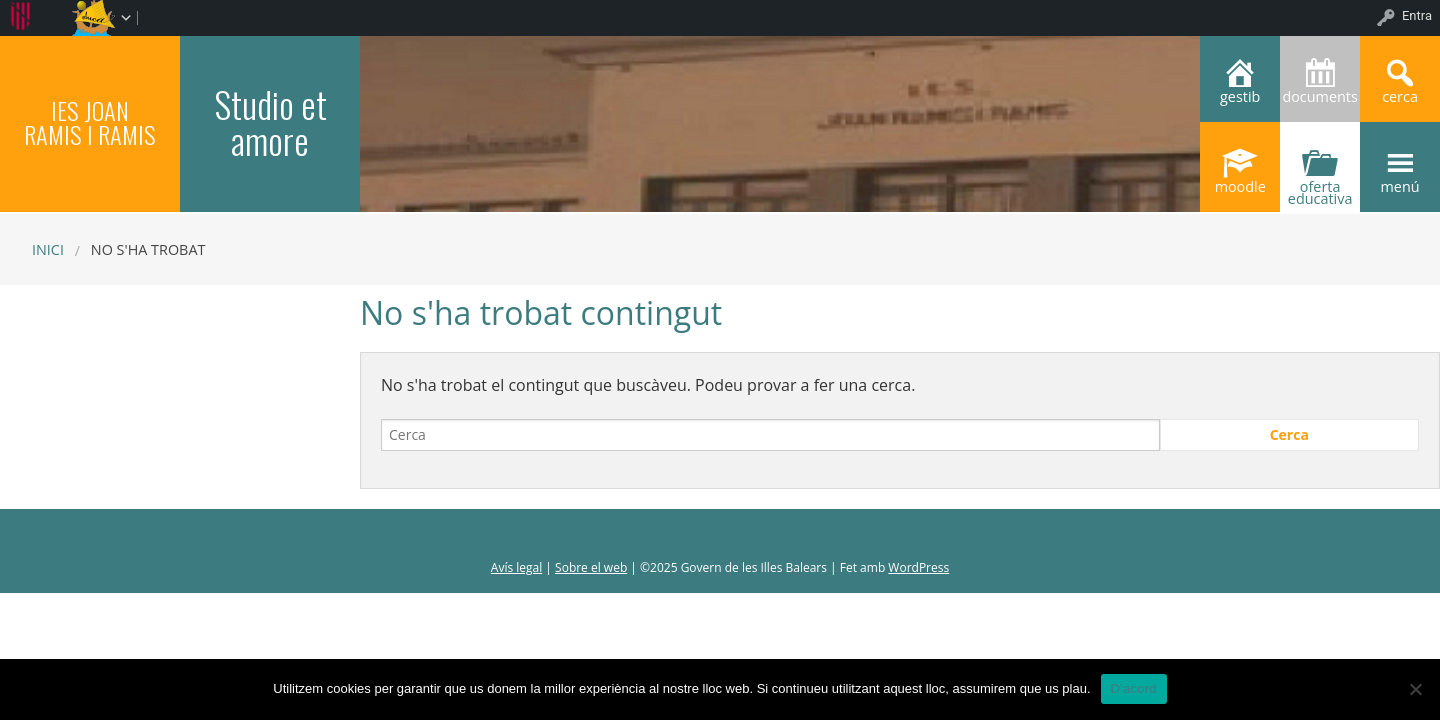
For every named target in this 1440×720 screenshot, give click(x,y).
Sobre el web (591, 567)
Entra (1417, 15)
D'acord (1134, 688)
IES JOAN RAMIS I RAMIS (90, 122)
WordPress (918, 567)
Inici (48, 249)
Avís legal (516, 567)
